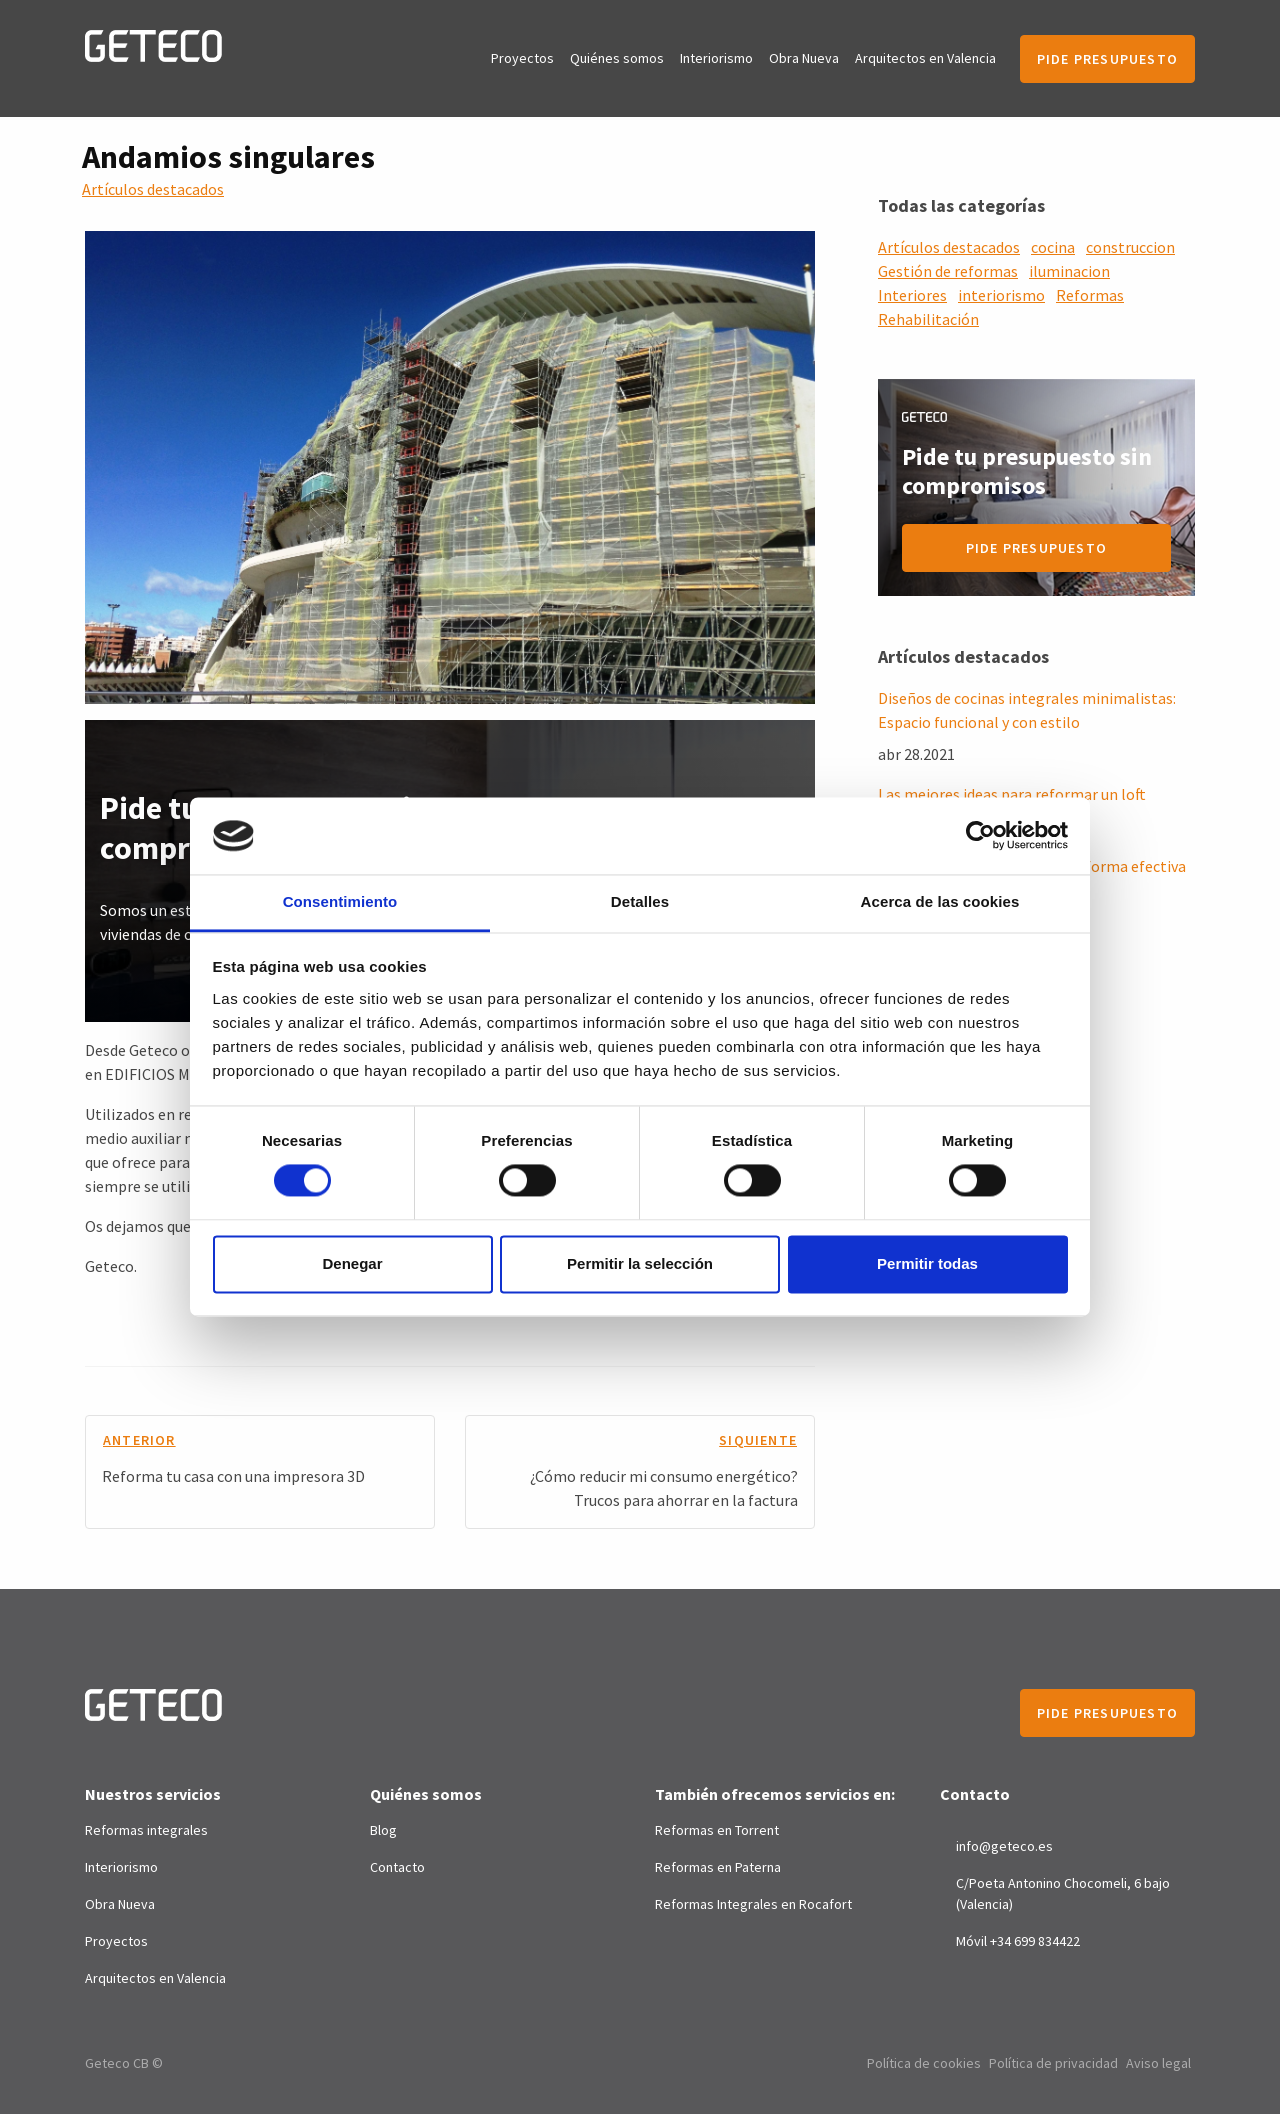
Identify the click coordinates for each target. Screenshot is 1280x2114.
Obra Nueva (804, 58)
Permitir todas (927, 1263)
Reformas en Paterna (718, 1867)
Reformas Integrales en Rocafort (753, 1904)
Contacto (397, 1867)
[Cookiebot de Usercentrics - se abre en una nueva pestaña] (980, 836)
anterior (139, 1440)
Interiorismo (716, 58)
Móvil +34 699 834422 (1018, 1941)
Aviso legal (1158, 2063)
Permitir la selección (640, 1263)
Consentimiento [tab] (340, 901)
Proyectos (522, 58)
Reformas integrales (146, 1830)
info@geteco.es (1004, 1846)
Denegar (352, 1263)
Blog (383, 1830)
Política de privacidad (1053, 2063)
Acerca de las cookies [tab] (940, 901)
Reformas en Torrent (717, 1830)
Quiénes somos (617, 58)
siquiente (758, 1440)
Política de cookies (924, 2063)
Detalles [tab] (640, 901)
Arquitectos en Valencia (925, 58)
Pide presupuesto (1107, 59)
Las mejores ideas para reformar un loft (1012, 794)
